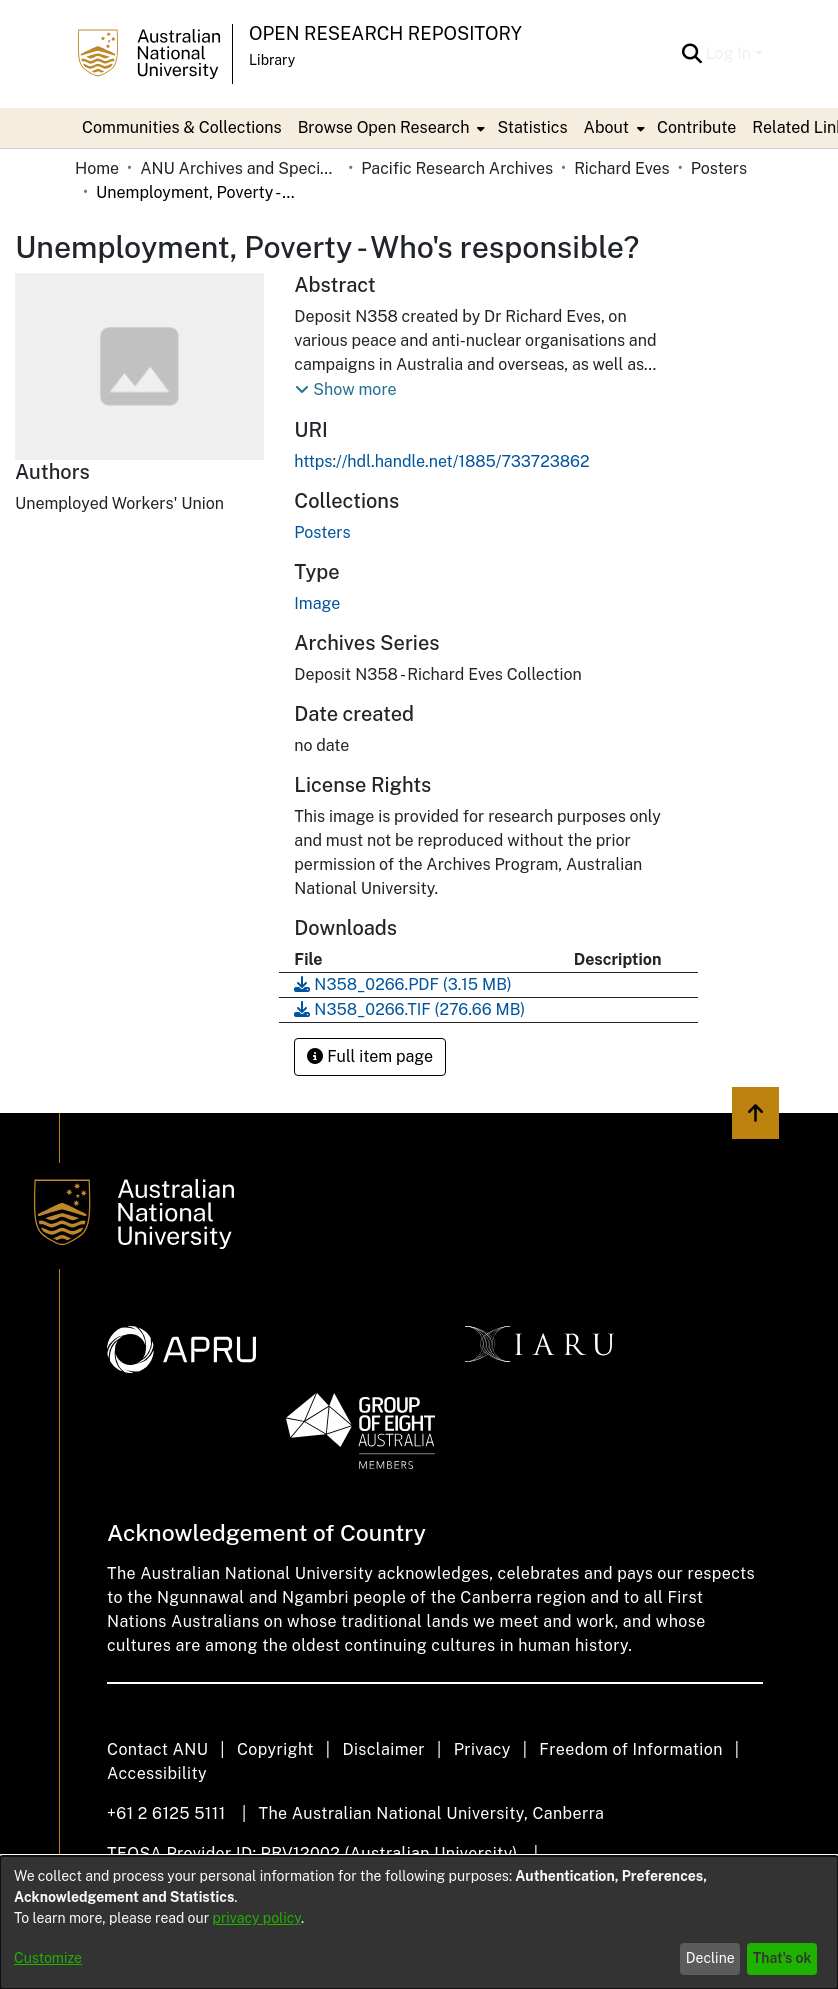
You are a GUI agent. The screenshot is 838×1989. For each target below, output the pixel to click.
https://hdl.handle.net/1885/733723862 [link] (441, 461)
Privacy (482, 1749)
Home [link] (97, 168)
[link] (322, 532)
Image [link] (317, 603)
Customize (48, 1958)
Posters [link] (719, 168)
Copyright (275, 1749)
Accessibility (157, 1773)
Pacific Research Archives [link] (457, 168)
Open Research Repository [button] (385, 33)
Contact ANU (157, 1749)
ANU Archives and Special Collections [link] (240, 168)
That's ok (782, 1958)
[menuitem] (390, 128)
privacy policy (257, 1918)
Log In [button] (730, 53)
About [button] (606, 127)
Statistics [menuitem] (532, 127)
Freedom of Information (630, 1749)
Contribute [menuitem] (696, 127)
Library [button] (272, 60)
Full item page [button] (370, 1056)
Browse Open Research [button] (384, 127)
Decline (710, 1958)
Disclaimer (383, 1749)
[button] (692, 54)
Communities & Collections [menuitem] (182, 127)
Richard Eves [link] (622, 168)
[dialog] (419, 1922)
